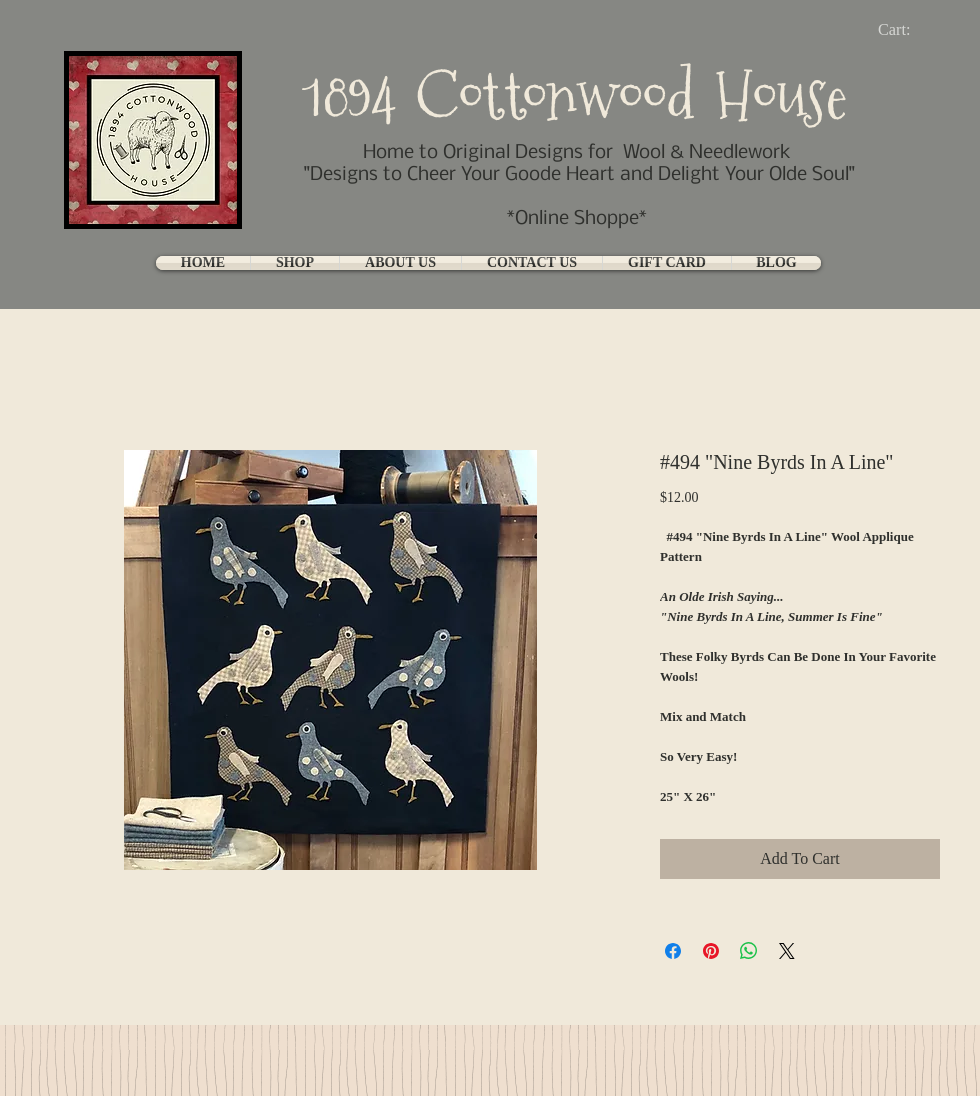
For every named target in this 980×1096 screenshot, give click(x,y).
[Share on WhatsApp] (749, 951)
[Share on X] (787, 951)
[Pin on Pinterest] (711, 951)
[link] (910, 29)
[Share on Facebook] (673, 951)
